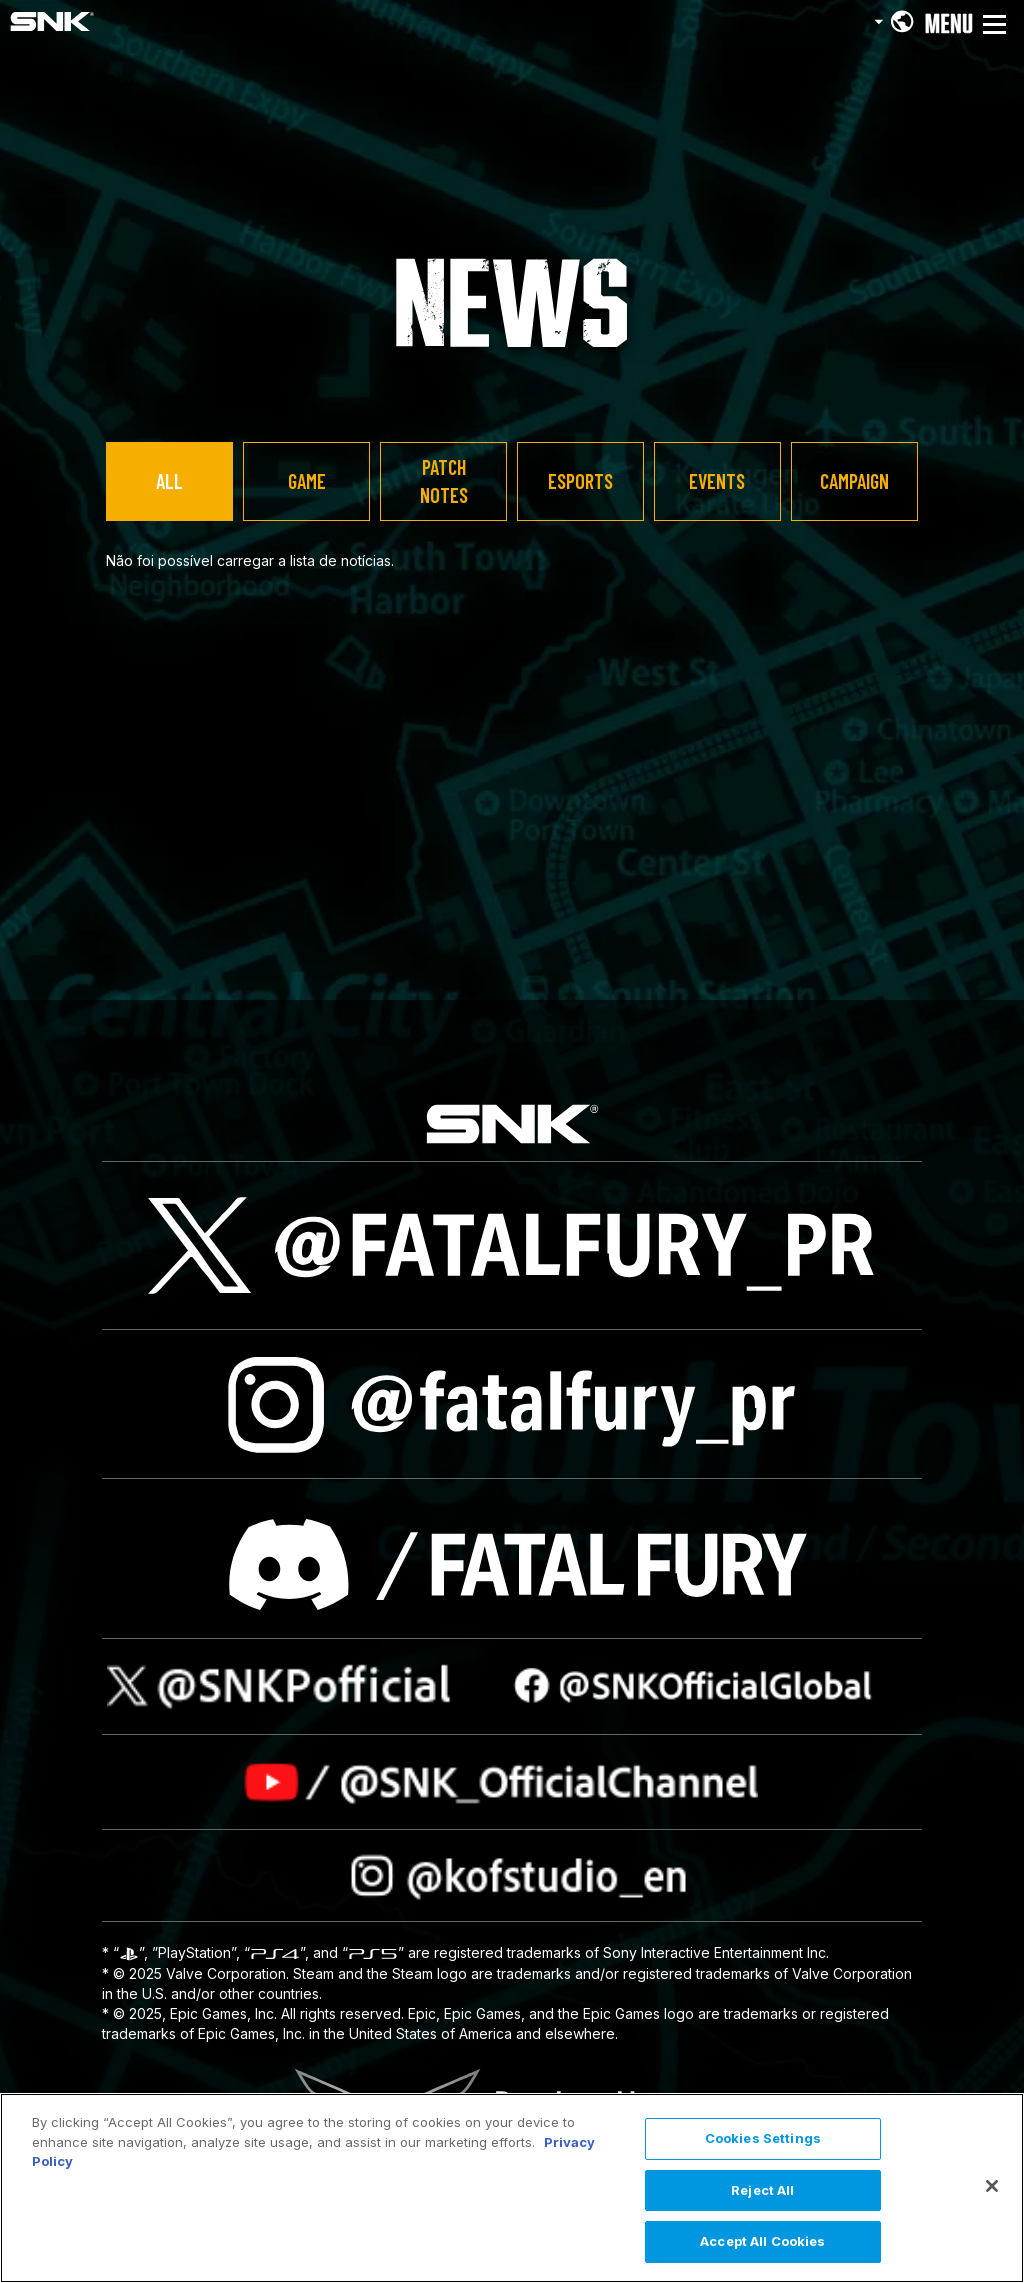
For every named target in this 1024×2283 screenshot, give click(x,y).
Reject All (762, 2190)
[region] (512, 2188)
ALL (169, 481)
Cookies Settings (763, 2138)
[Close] (992, 2186)
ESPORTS (580, 481)
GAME (307, 481)
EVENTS (717, 481)
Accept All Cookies (762, 2241)
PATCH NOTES (444, 481)
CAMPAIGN (854, 481)
